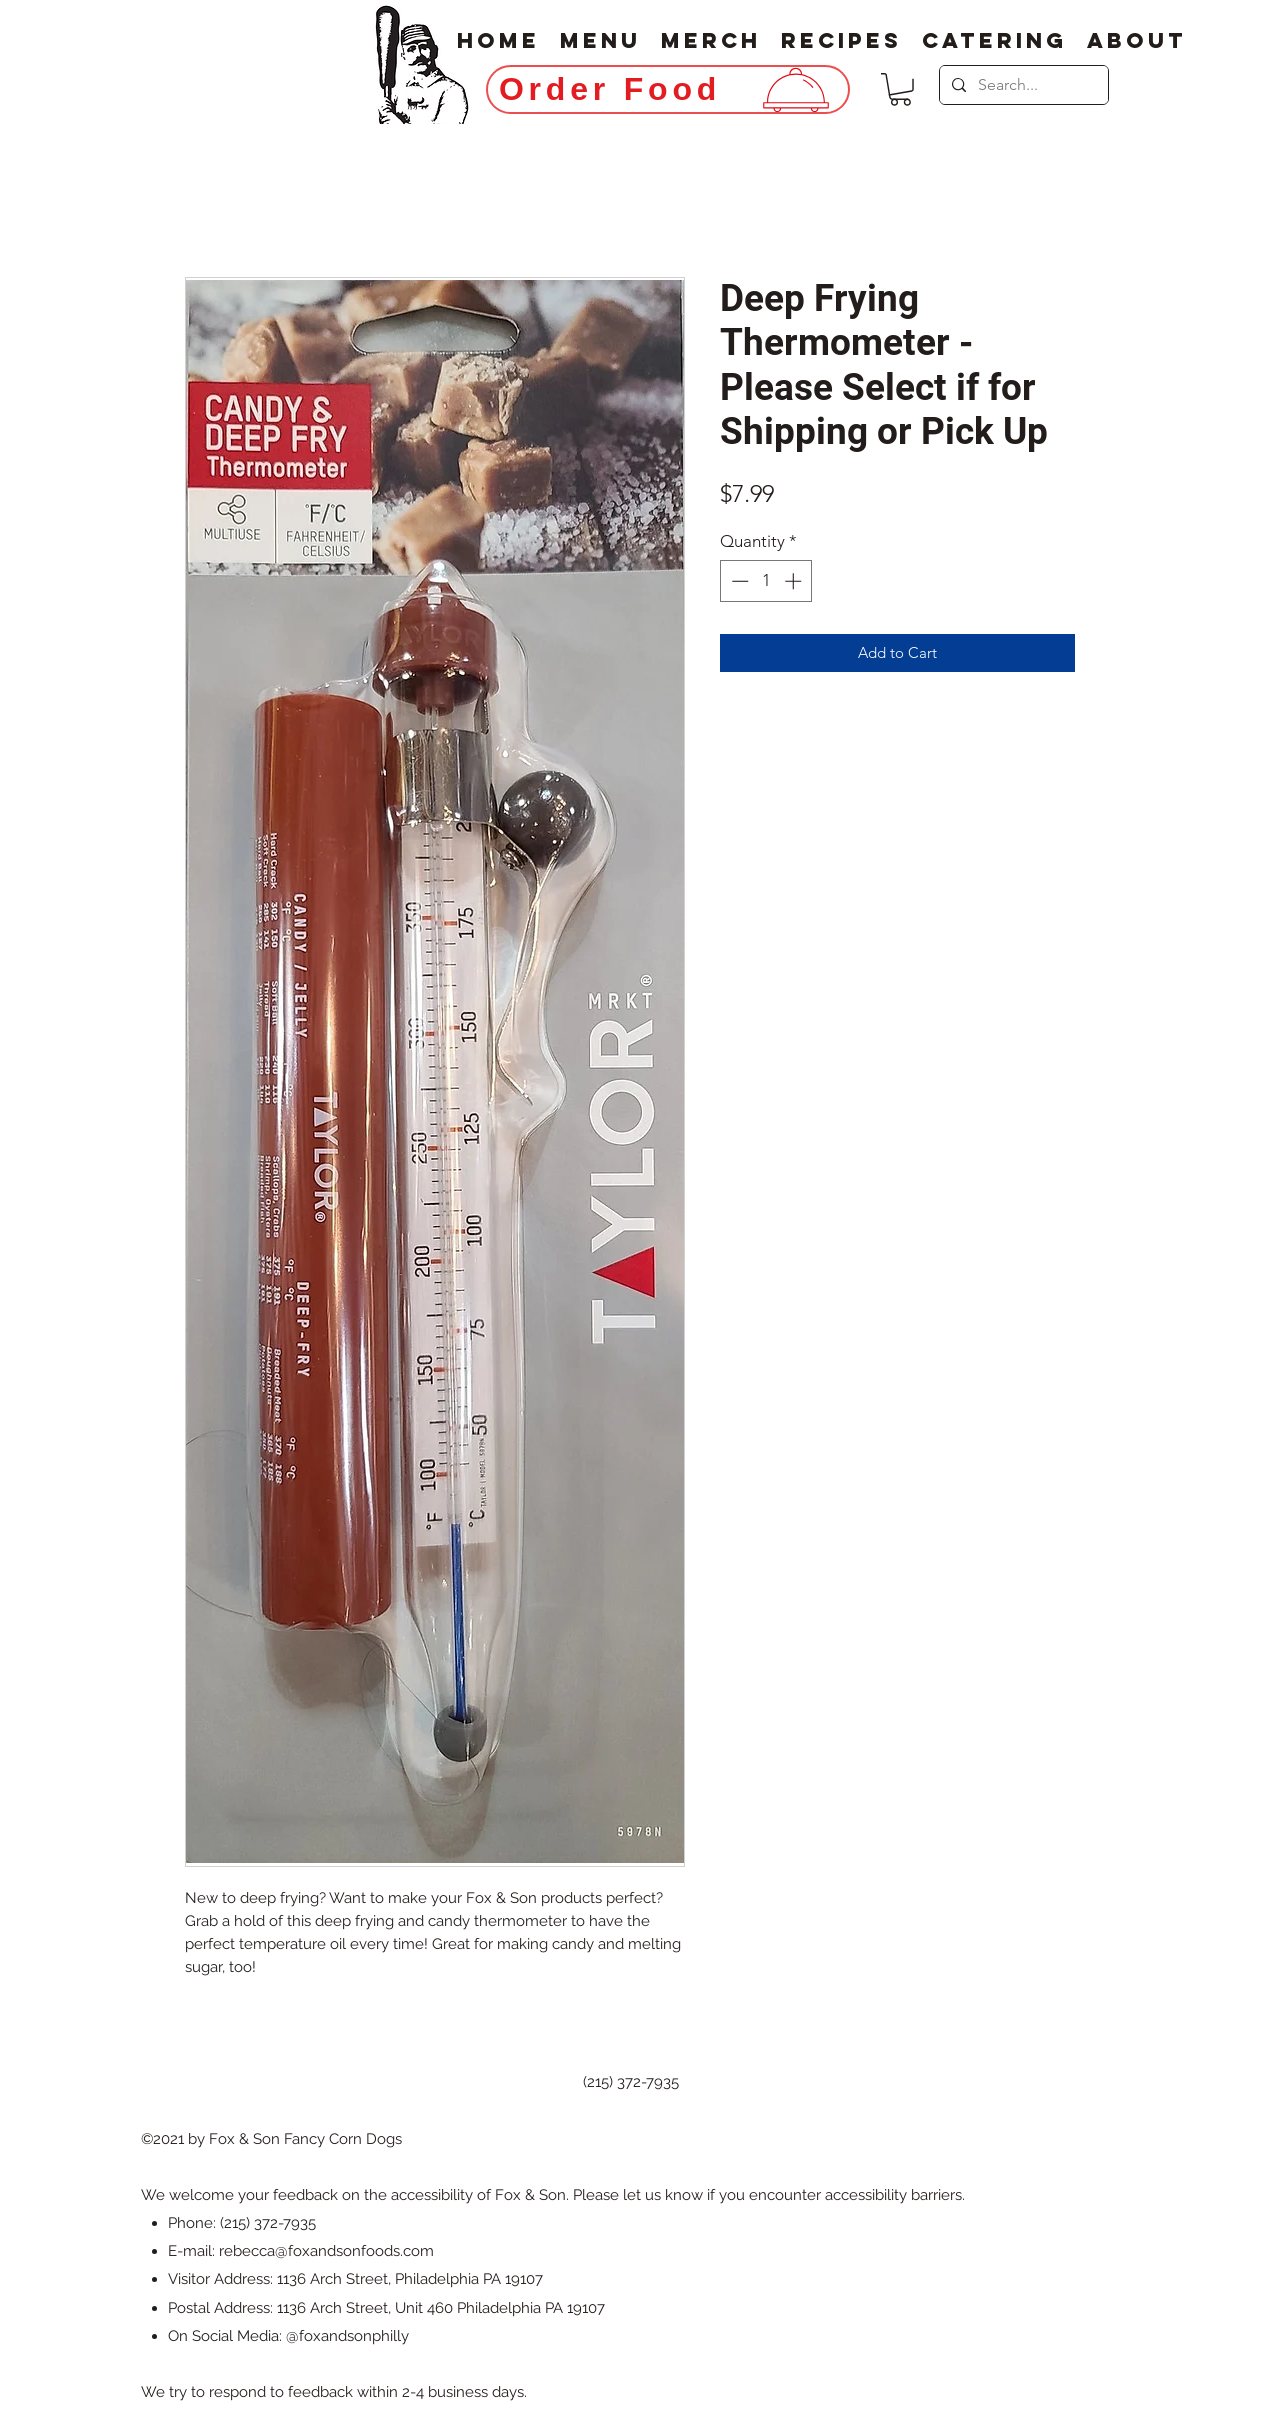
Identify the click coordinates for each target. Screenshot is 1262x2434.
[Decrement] (738, 581)
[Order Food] (668, 89)
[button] (900, 89)
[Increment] (795, 581)
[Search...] (1022, 85)
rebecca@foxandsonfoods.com (326, 2251)
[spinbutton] (766, 581)
